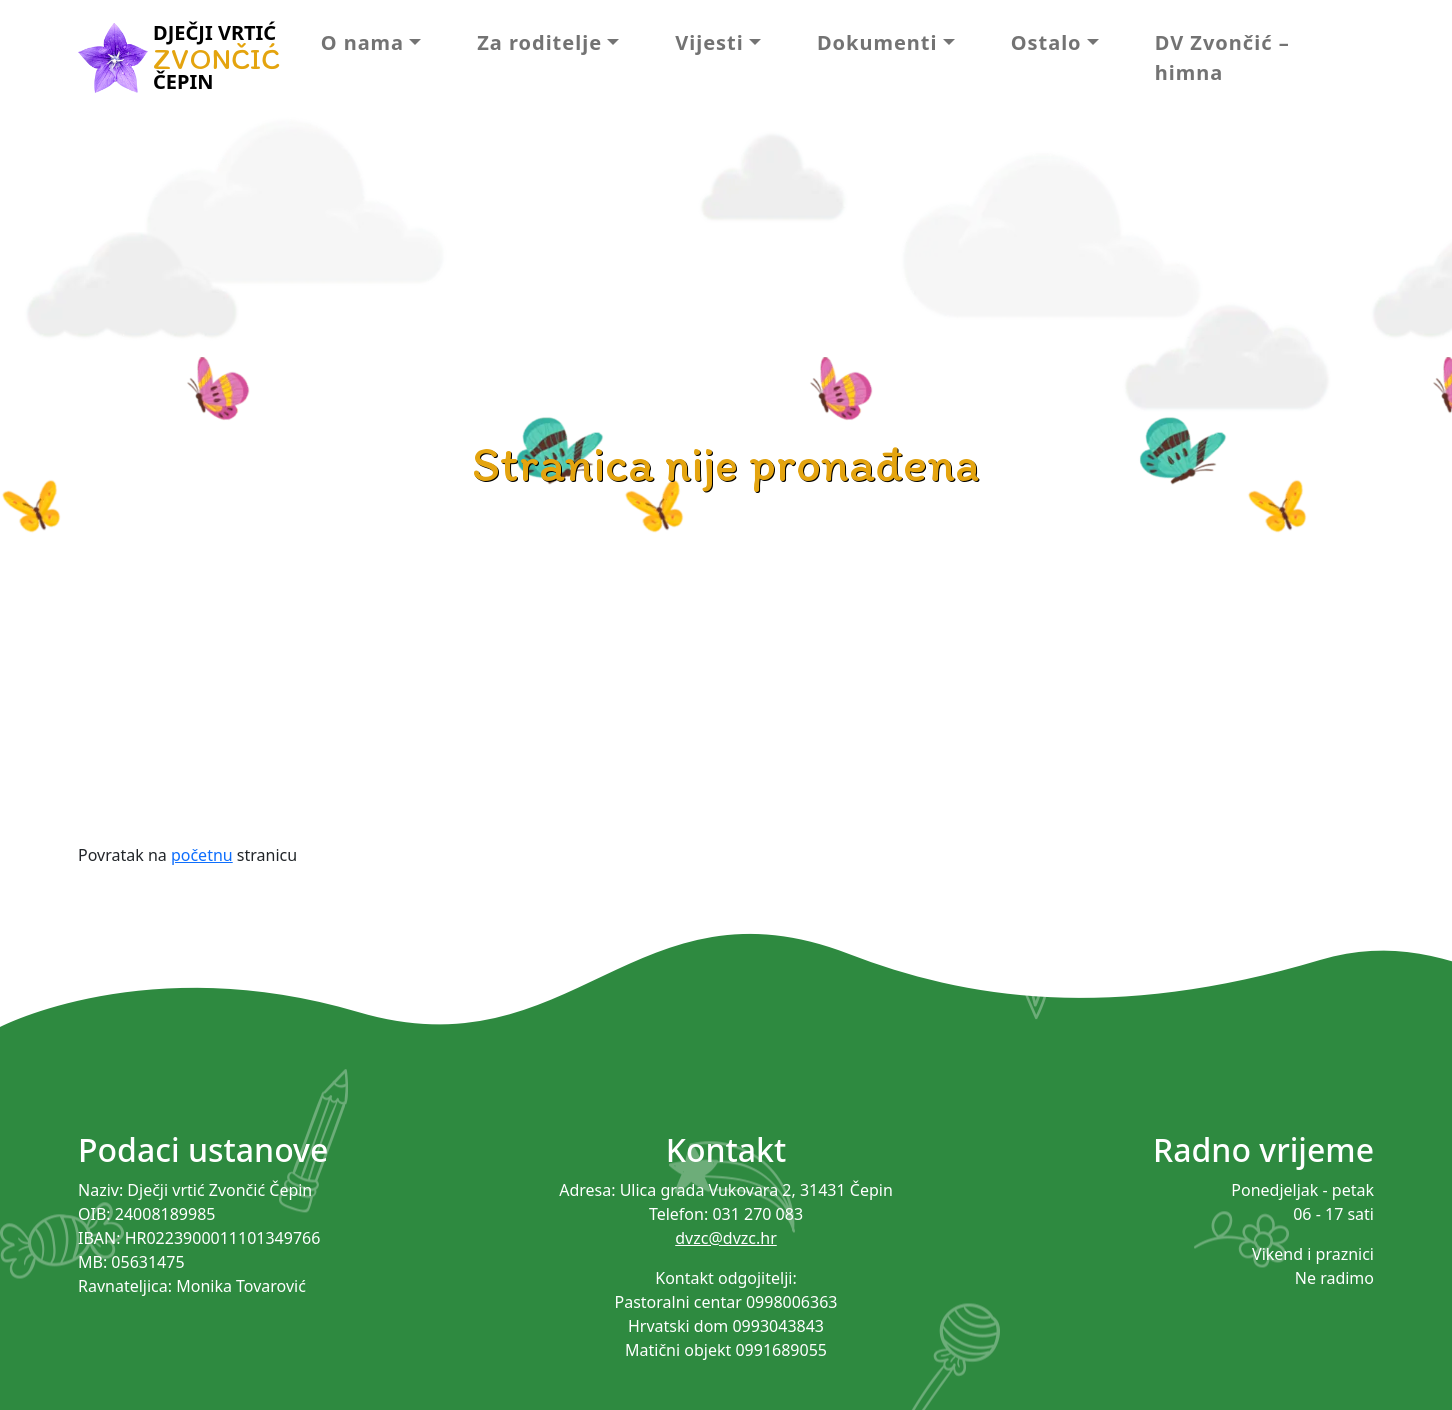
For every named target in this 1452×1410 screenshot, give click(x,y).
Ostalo (1046, 42)
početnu (202, 855)
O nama (362, 42)
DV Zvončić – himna (1222, 57)
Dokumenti (877, 42)
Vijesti (709, 42)
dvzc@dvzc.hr (726, 1238)
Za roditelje (539, 42)
